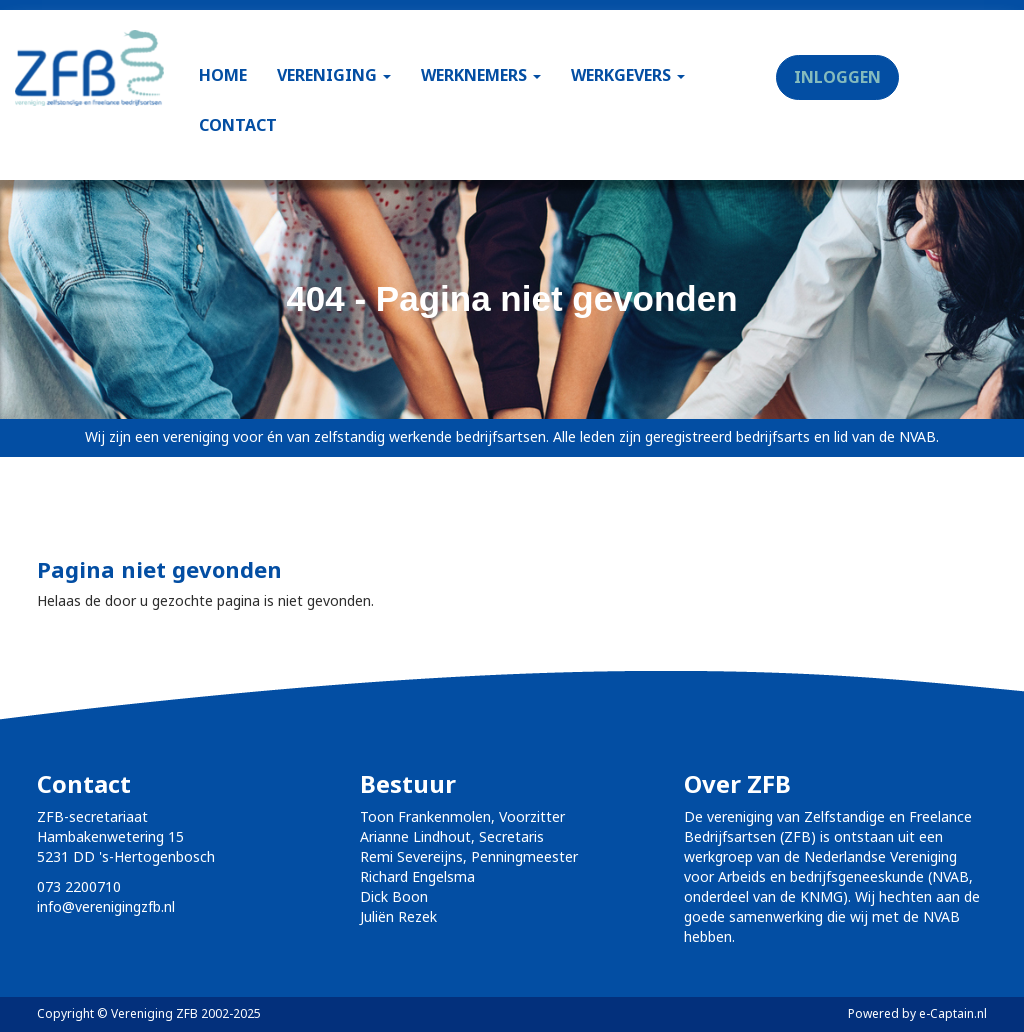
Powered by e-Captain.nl (917, 1013)
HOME (223, 75)
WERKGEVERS (628, 75)
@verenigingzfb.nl (106, 906)
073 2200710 (79, 886)
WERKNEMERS (481, 75)
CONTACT (238, 125)
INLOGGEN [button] (837, 77)
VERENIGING (334, 75)
